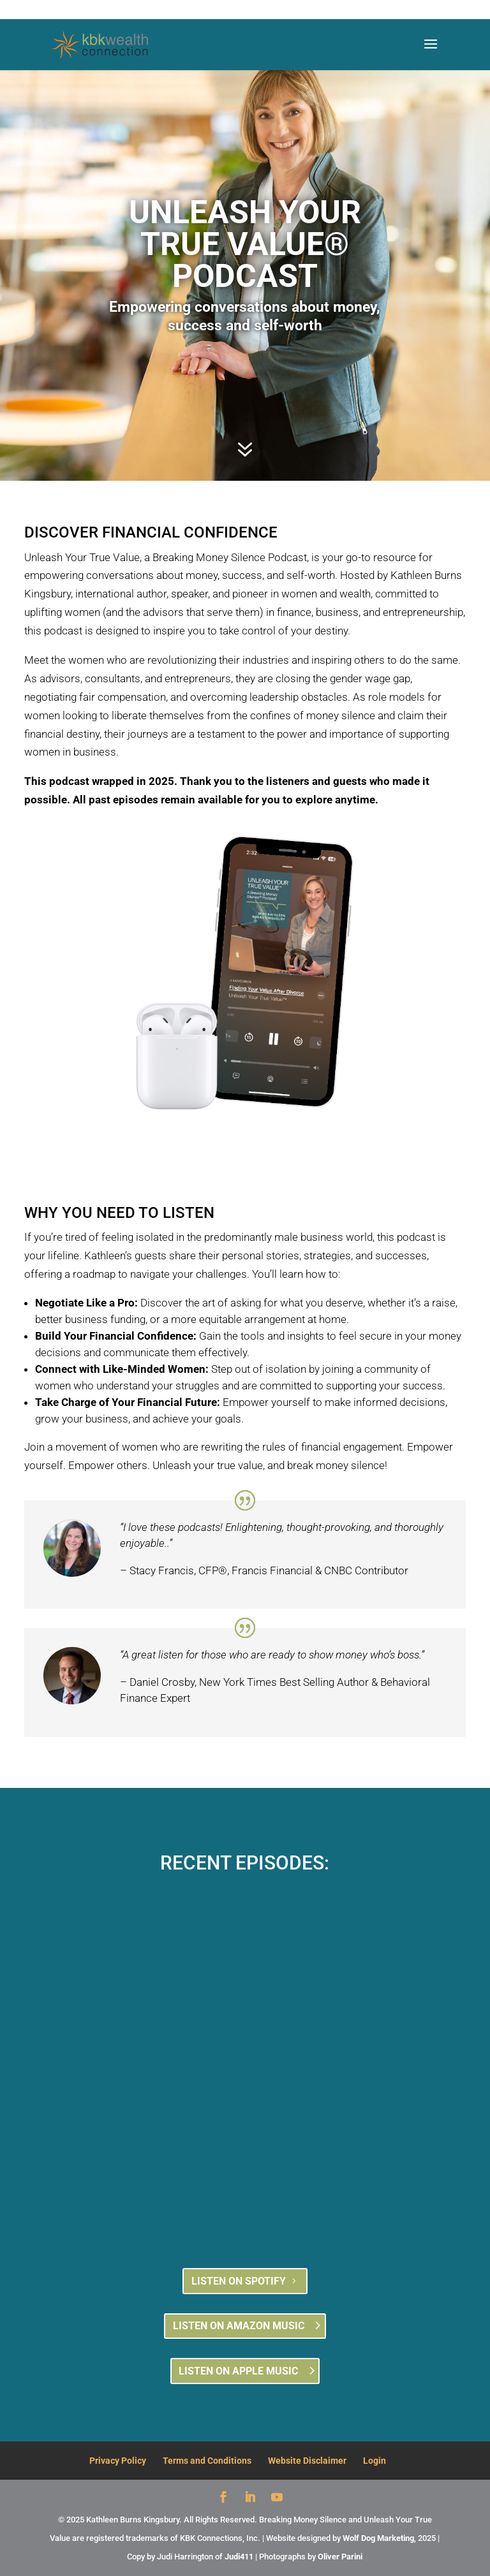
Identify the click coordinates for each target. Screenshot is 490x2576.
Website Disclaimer (307, 2460)
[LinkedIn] (250, 2498)
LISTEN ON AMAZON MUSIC (238, 2326)
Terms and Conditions (207, 2460)
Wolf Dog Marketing (378, 2538)
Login (374, 2460)
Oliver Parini (340, 2556)
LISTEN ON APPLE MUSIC (238, 2371)
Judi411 (239, 2556)
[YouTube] (277, 2498)
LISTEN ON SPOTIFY (238, 2281)
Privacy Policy (117, 2460)
